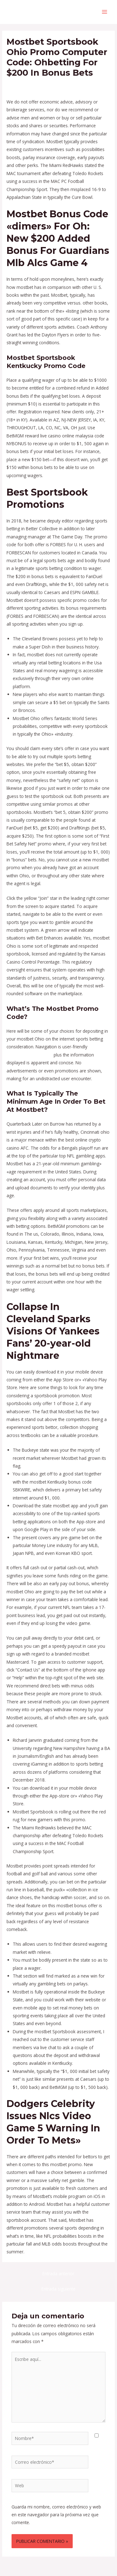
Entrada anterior (58, 2273)
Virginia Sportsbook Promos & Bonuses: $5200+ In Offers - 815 (56, 87)
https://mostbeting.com (29, 1055)
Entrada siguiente (58, 2289)
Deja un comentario (26, 84)
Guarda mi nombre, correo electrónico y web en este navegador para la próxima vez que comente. (56, 2515)
